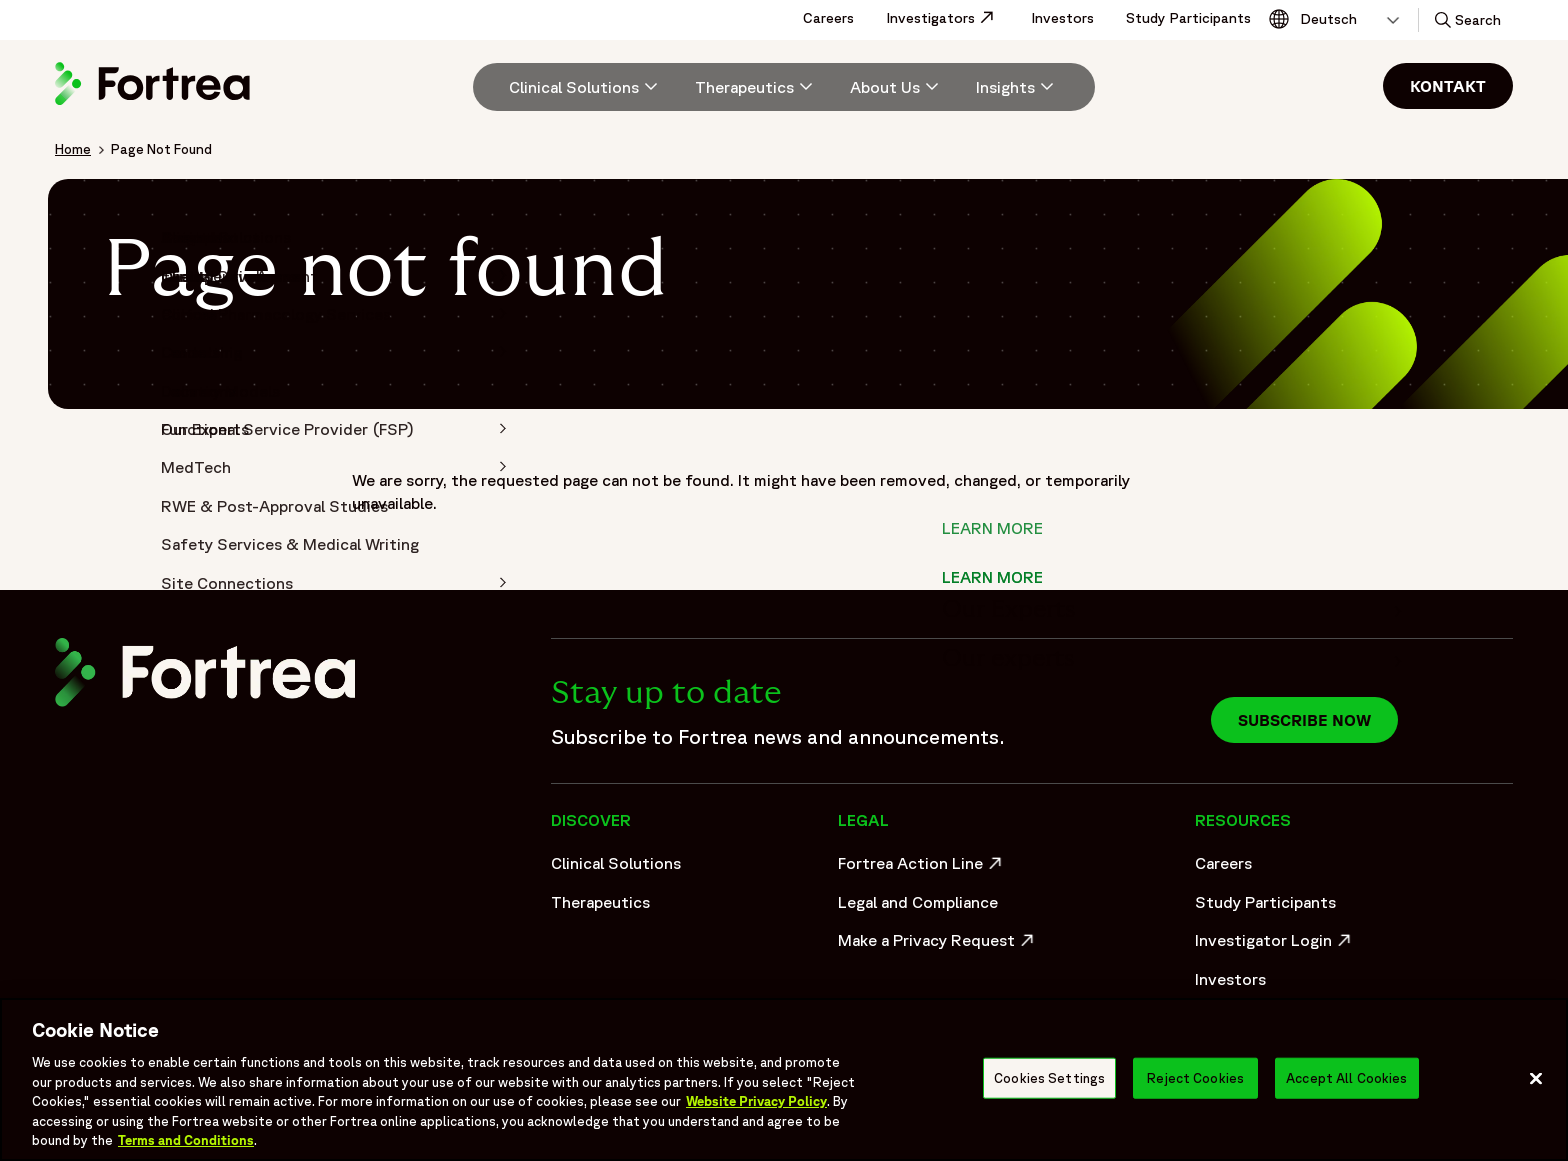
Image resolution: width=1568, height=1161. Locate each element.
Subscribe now (1304, 720)
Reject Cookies (1195, 1077)
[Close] (1536, 1078)
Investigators (950, 18)
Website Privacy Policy (756, 1101)
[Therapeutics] (756, 87)
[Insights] (1017, 87)
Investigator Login (1275, 945)
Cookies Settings (1049, 1077)
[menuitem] (576, 87)
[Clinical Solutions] (586, 87)
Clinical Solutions (616, 863)
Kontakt (1448, 86)
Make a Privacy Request (938, 945)
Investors (1062, 18)
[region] (784, 1079)
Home (73, 149)
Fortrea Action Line (922, 868)
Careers (828, 18)
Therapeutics (600, 902)
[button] (1466, 20)
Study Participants (1188, 18)
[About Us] (897, 87)
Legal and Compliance (918, 902)
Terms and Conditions (186, 1140)
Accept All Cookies (1346, 1077)
